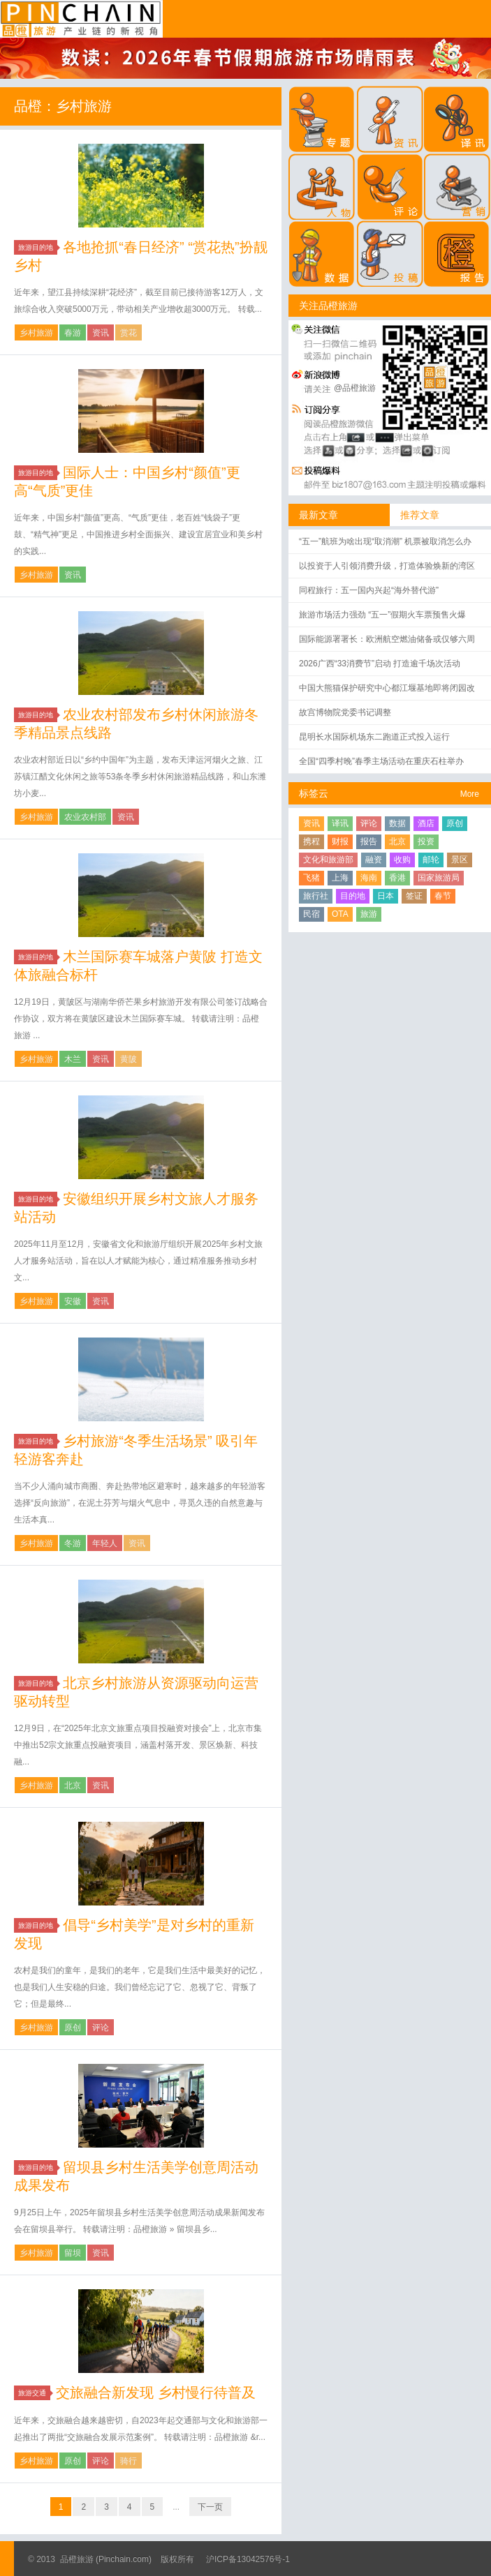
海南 (368, 878)
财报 (340, 841)
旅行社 (315, 896)
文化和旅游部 (328, 859)
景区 (459, 859)
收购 (402, 859)
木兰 (72, 1059)
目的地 (352, 896)
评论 (100, 2027)
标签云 (313, 793)
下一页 (210, 2507)
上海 (340, 878)
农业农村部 (85, 817)
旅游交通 (34, 2393)
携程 (311, 841)
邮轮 (431, 859)
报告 (368, 841)
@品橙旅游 (355, 388)
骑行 (128, 2461)
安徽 (72, 1301)
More (469, 794)
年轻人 (104, 1543)
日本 (385, 896)
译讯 (340, 823)
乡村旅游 (36, 333)
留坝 (72, 2253)
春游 (72, 333)
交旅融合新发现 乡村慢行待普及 (156, 2392)
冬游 (72, 1543)
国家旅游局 (439, 878)
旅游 (368, 914)
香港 (397, 878)
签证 (414, 896)
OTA (340, 914)
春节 (442, 896)
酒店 (426, 823)
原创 (72, 2027)
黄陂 (128, 1059)
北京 (72, 1785)
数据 (397, 823)
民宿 (311, 914)
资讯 (100, 333)
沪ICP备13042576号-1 (248, 2559)
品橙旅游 (81, 19)
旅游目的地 (37, 247)
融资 (373, 859)
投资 (426, 841)
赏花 (128, 333)
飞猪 (311, 878)
